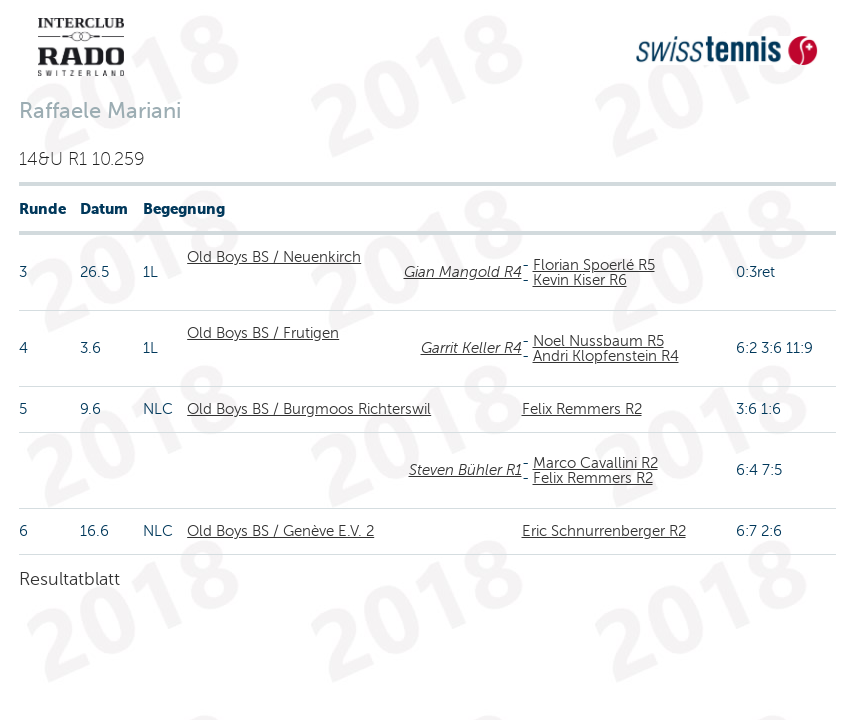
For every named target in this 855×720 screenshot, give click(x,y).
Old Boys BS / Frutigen (263, 333)
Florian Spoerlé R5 (594, 265)
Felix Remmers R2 (582, 409)
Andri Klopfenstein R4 (606, 356)
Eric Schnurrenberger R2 (604, 531)
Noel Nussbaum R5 (598, 341)
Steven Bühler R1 (465, 470)
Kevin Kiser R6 (580, 280)
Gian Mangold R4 (463, 272)
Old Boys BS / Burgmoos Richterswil (309, 409)
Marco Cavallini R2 (595, 463)
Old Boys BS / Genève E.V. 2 (280, 531)
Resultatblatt (69, 579)
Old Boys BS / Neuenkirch (274, 257)
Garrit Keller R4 (471, 348)
